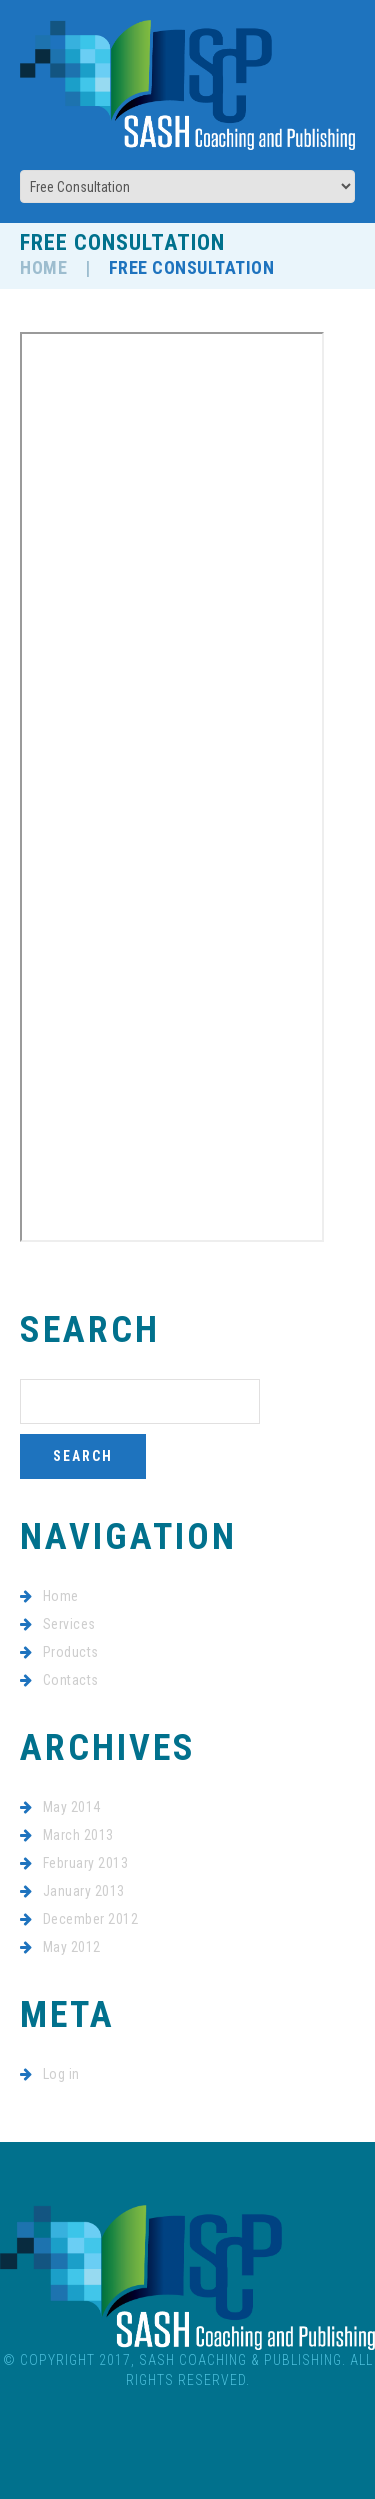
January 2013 (84, 1891)
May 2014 (72, 1807)
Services (69, 1624)
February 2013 (86, 1863)
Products (71, 1652)
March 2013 (78, 1835)
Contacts (71, 1680)
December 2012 (91, 1919)
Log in (61, 2074)
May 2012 (72, 1947)
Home (43, 267)
